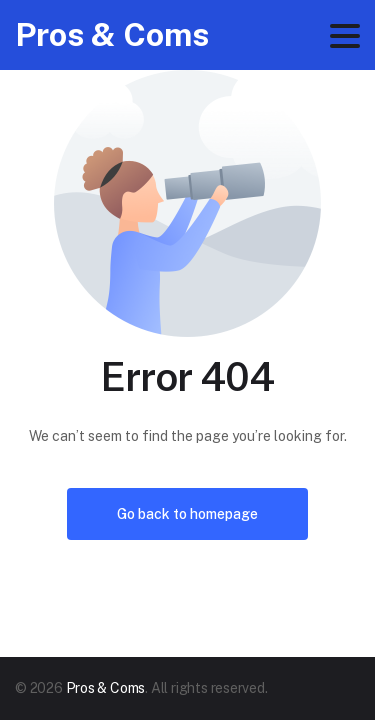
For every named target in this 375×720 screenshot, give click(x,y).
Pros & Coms (112, 34)
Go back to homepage (187, 514)
